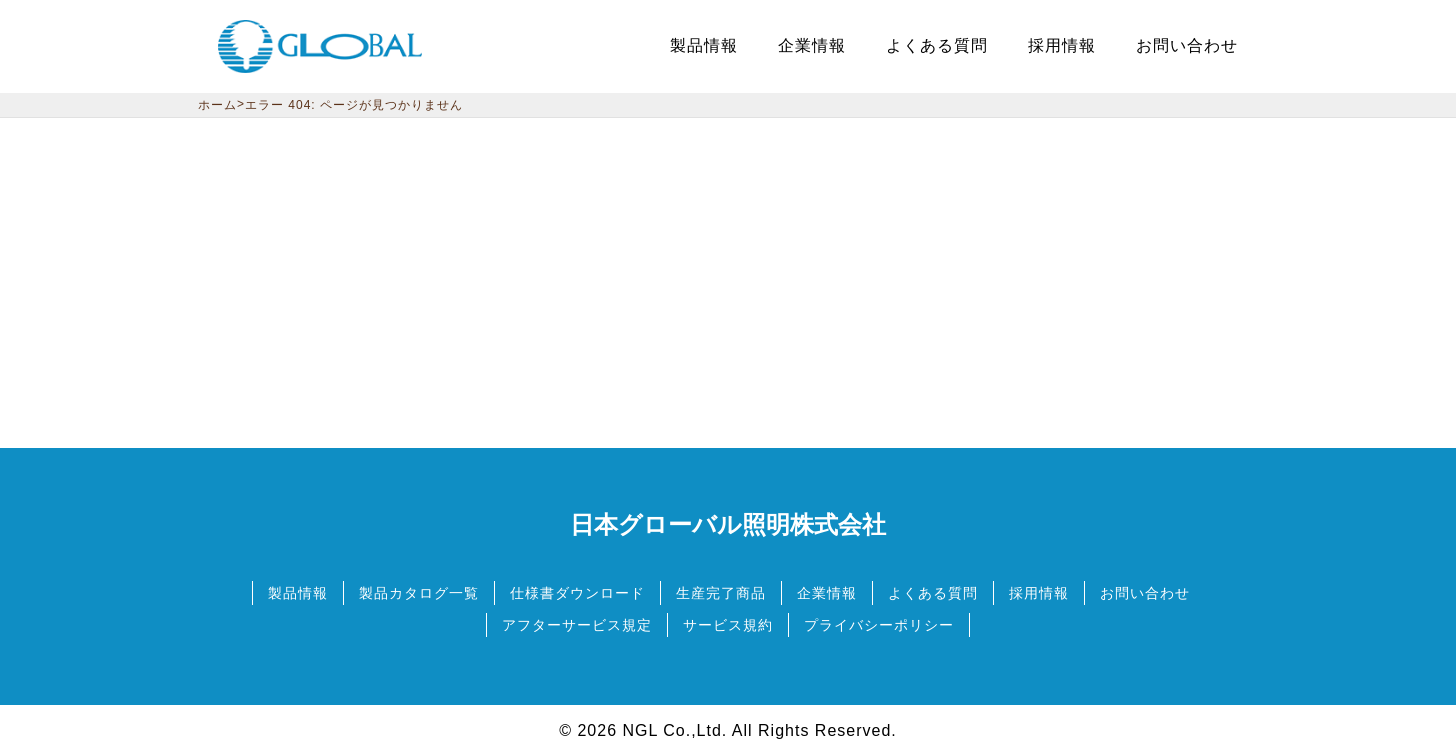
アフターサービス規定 (577, 625)
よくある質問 (933, 593)
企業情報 (827, 593)
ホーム (217, 105)
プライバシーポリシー (879, 625)
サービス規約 (728, 625)
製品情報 (298, 593)
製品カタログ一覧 (419, 593)
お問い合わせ (1145, 593)
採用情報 (1039, 593)
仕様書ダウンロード (577, 593)
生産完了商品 (721, 593)
